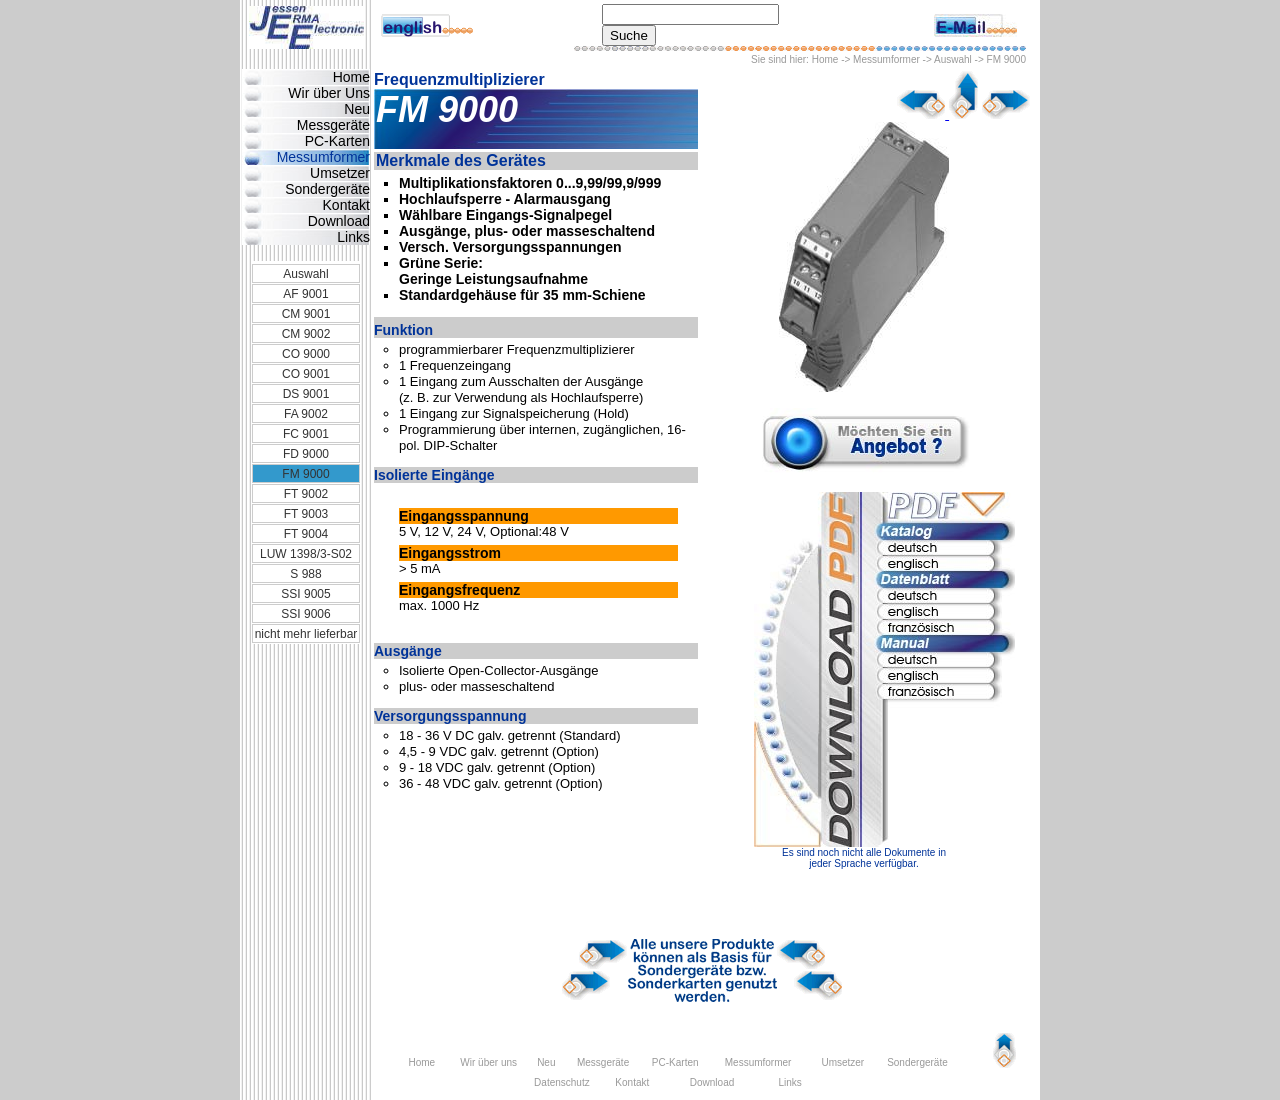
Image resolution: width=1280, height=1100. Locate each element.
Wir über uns (488, 1062)
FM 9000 (305, 474)
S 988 (305, 574)
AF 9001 (305, 294)
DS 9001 (306, 394)
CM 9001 (306, 314)
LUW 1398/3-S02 (306, 554)
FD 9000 (306, 454)
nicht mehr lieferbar (306, 634)
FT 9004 (306, 534)
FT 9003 (306, 514)
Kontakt (346, 205)
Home (825, 59)
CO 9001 (306, 374)
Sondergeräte (327, 189)
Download (339, 221)
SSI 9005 (305, 594)
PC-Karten (337, 141)
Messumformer (886, 59)
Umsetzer (340, 173)
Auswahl (953, 59)
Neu (357, 109)
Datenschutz (562, 1082)
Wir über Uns (329, 93)
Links (353, 237)
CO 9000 (306, 354)
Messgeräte (333, 125)
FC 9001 (306, 434)
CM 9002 (306, 334)
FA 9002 (306, 414)
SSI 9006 (305, 614)
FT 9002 (306, 494)
